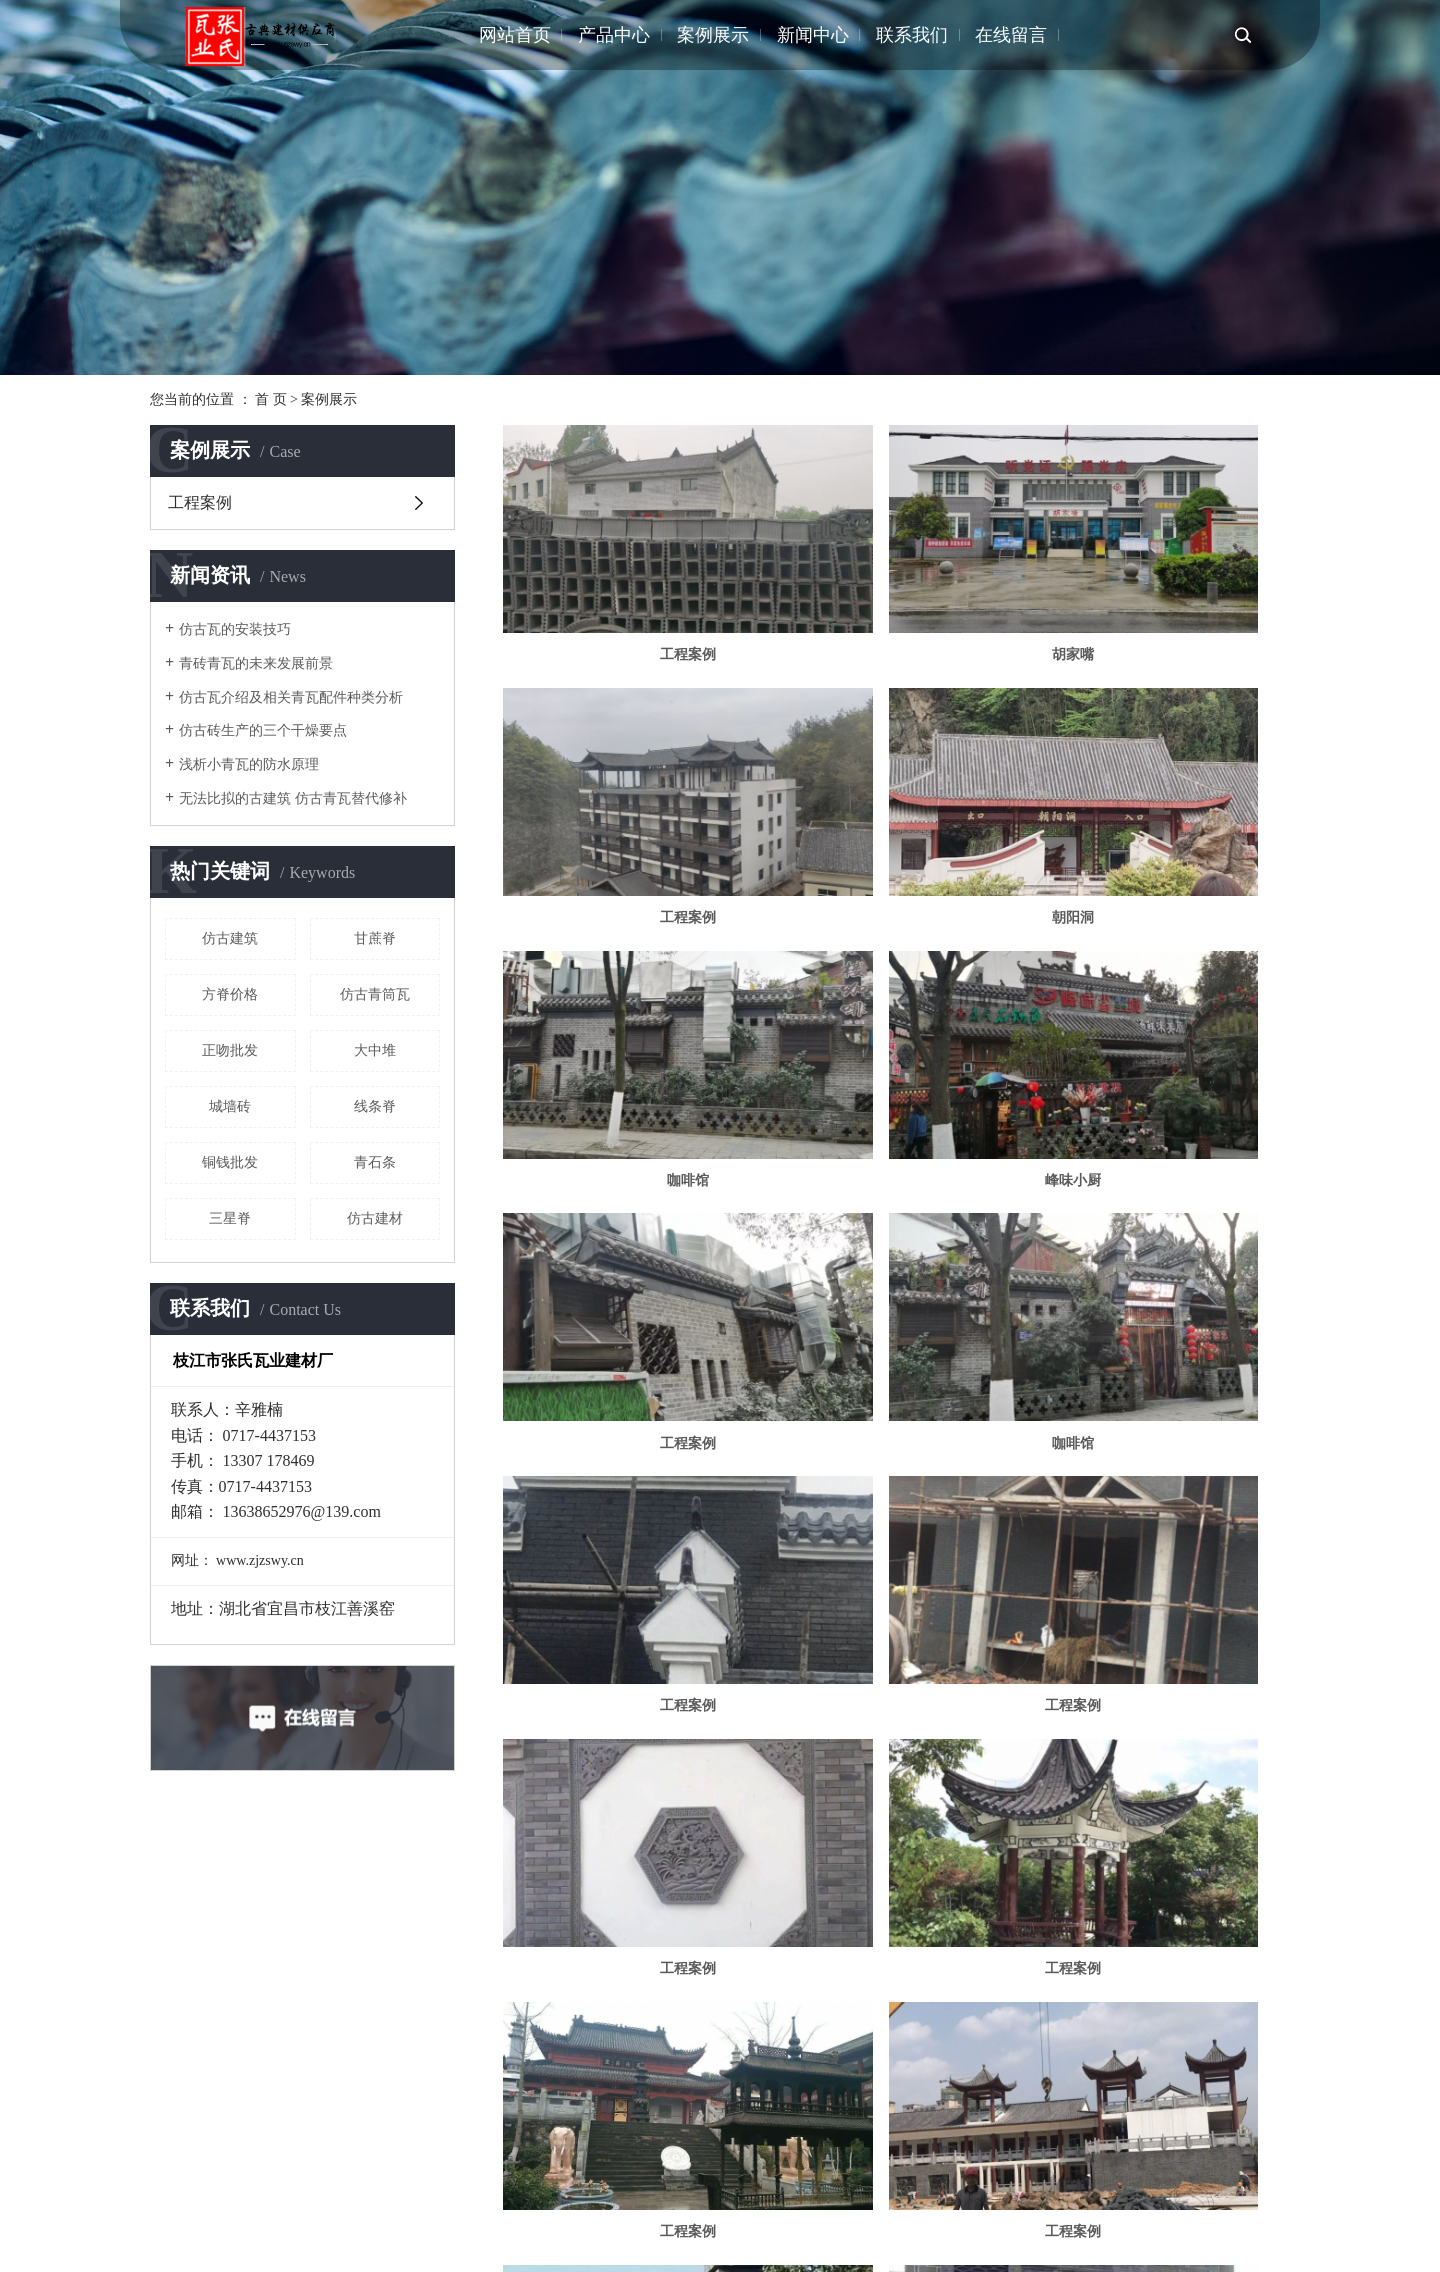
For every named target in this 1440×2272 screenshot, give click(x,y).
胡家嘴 (896, 588)
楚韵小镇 (896, 1569)
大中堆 (375, 1050)
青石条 (375, 1162)
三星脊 (230, 1218)
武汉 (239, 2208)
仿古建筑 (230, 938)
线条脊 (375, 1106)
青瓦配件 (782, 2154)
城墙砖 (230, 1106)
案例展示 (713, 35)
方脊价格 (230, 994)
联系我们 (912, 35)
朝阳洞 (628, 784)
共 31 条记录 (727, 2030)
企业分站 (1034, 2154)
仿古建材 (375, 1218)
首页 (810, 2030)
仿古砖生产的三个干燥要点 (263, 730)
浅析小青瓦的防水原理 (249, 764)
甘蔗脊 (375, 938)
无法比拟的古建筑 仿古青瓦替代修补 (293, 798)
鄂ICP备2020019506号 (569, 2154)
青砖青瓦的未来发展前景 (256, 663)
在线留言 (1011, 35)
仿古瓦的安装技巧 (235, 629)
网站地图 (1100, 2154)
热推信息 (968, 2154)
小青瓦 (730, 2154)
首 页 (271, 399)
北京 (302, 2208)
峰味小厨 (1164, 784)
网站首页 (515, 35)
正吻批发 (230, 1050)
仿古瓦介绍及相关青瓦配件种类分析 (291, 697)
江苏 (208, 2208)
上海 (271, 2208)
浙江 (334, 2208)
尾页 (1007, 2030)
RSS (1149, 2154)
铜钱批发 (230, 1162)
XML (1187, 2154)
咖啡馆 (896, 784)
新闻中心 (813, 35)
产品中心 (614, 35)
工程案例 (200, 502)
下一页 (944, 2030)
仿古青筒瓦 (375, 994)
